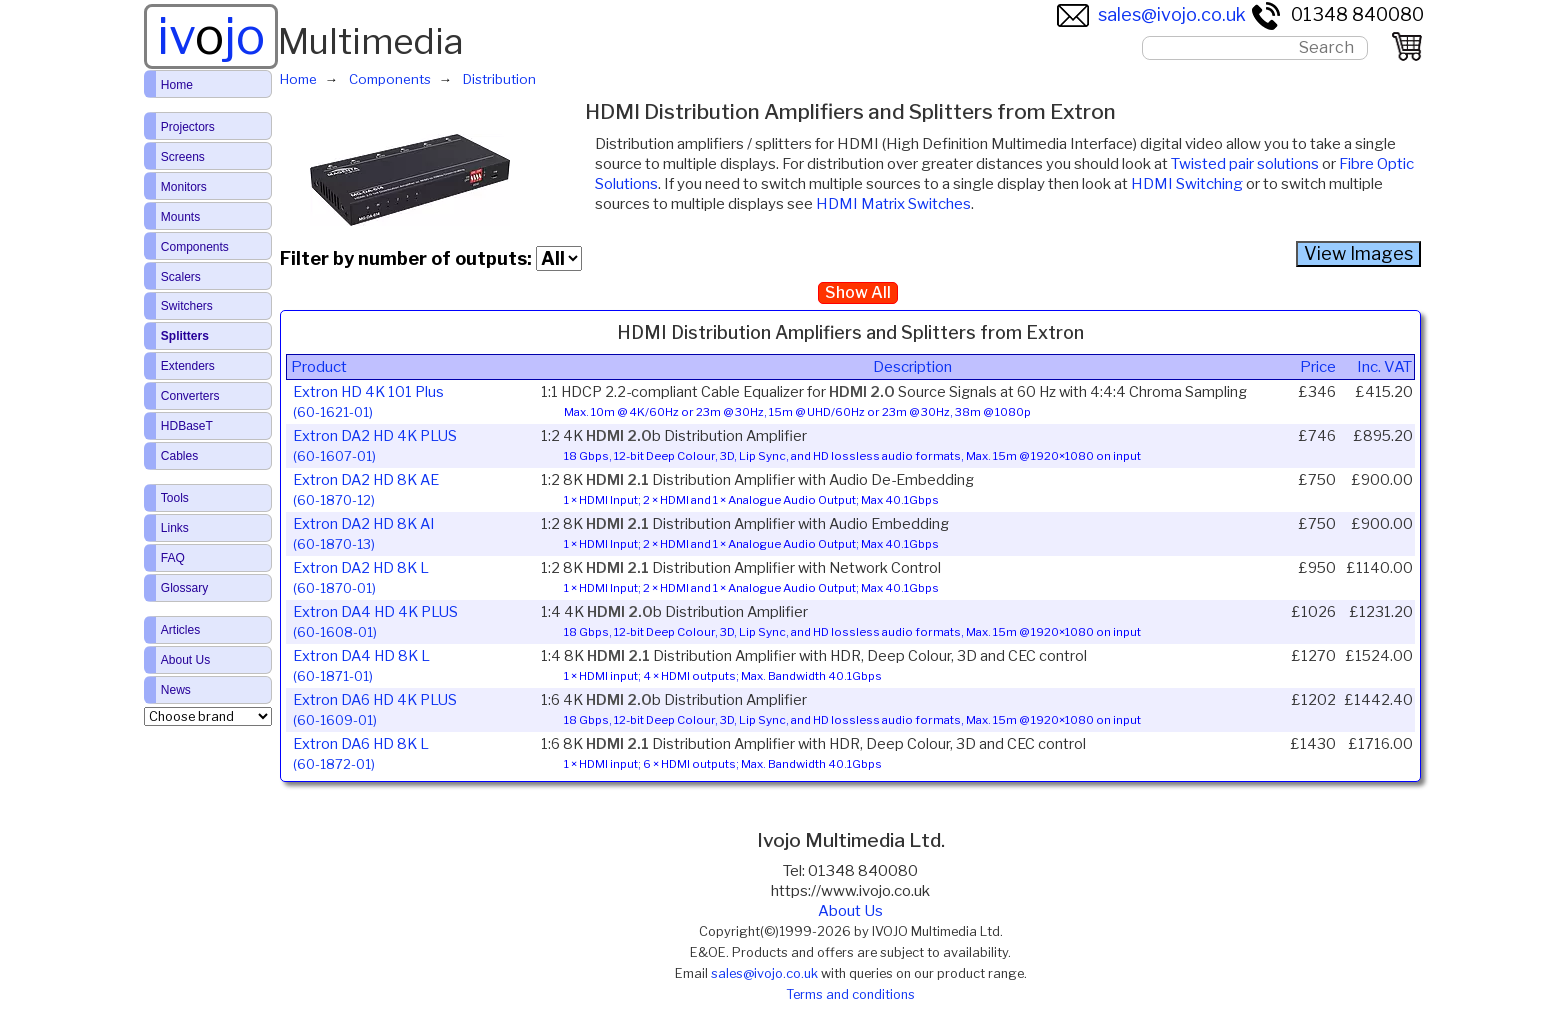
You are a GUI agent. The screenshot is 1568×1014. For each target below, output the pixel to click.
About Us (850, 911)
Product (319, 367)
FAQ (173, 558)
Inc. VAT (1384, 367)
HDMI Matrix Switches (893, 204)
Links (175, 528)
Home (177, 85)
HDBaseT (187, 426)
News (176, 690)
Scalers (181, 277)
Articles (180, 630)
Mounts (180, 217)
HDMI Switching (1187, 184)
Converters (190, 396)
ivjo (211, 36)
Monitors (184, 187)
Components (195, 247)
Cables (179, 456)
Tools (175, 498)
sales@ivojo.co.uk (1151, 14)
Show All (858, 292)
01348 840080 (1337, 14)
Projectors (188, 127)
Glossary (184, 588)
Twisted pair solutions (1245, 164)
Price (1318, 367)
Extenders (188, 366)
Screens (183, 157)
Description (912, 367)
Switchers (187, 306)
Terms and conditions (850, 994)
